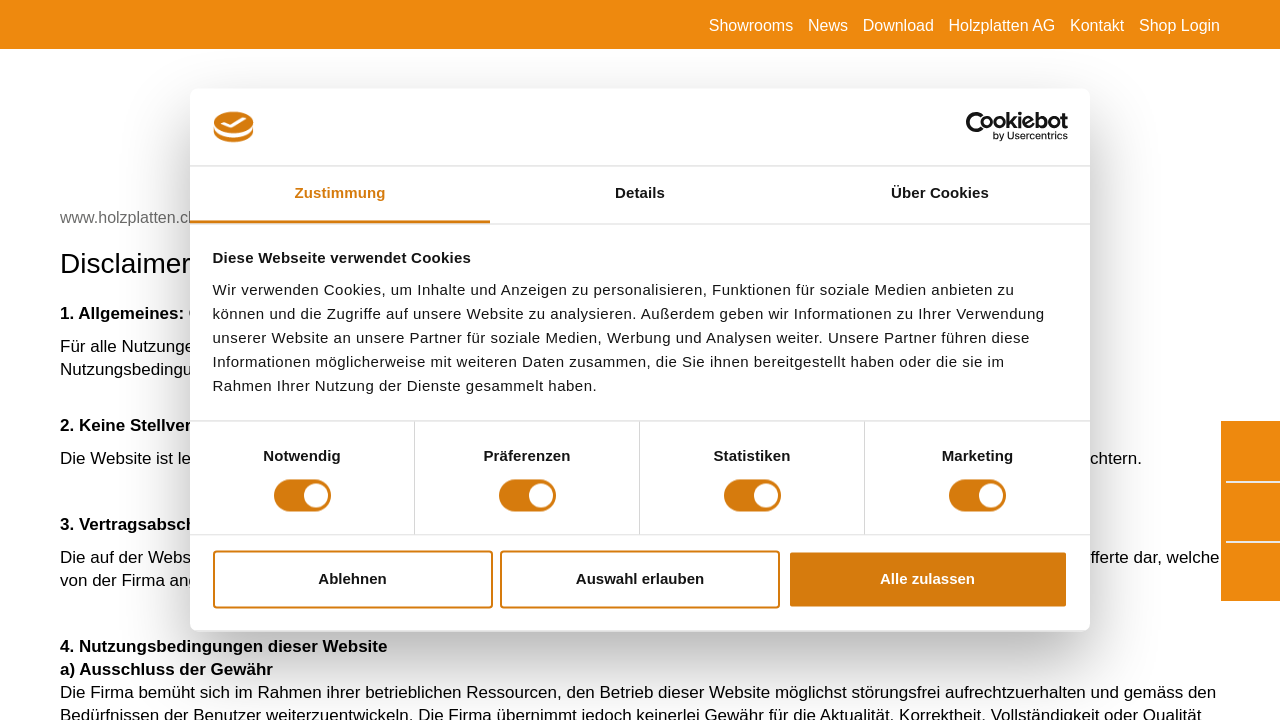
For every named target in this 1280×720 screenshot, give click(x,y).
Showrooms (751, 25)
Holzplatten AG (1002, 25)
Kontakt (1097, 25)
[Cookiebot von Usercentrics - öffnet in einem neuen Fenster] (980, 127)
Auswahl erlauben (640, 578)
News (828, 25)
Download (898, 25)
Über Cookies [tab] (940, 192)
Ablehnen (352, 578)
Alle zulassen (927, 578)
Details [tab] (640, 192)
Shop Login (1179, 25)
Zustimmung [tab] (340, 192)
